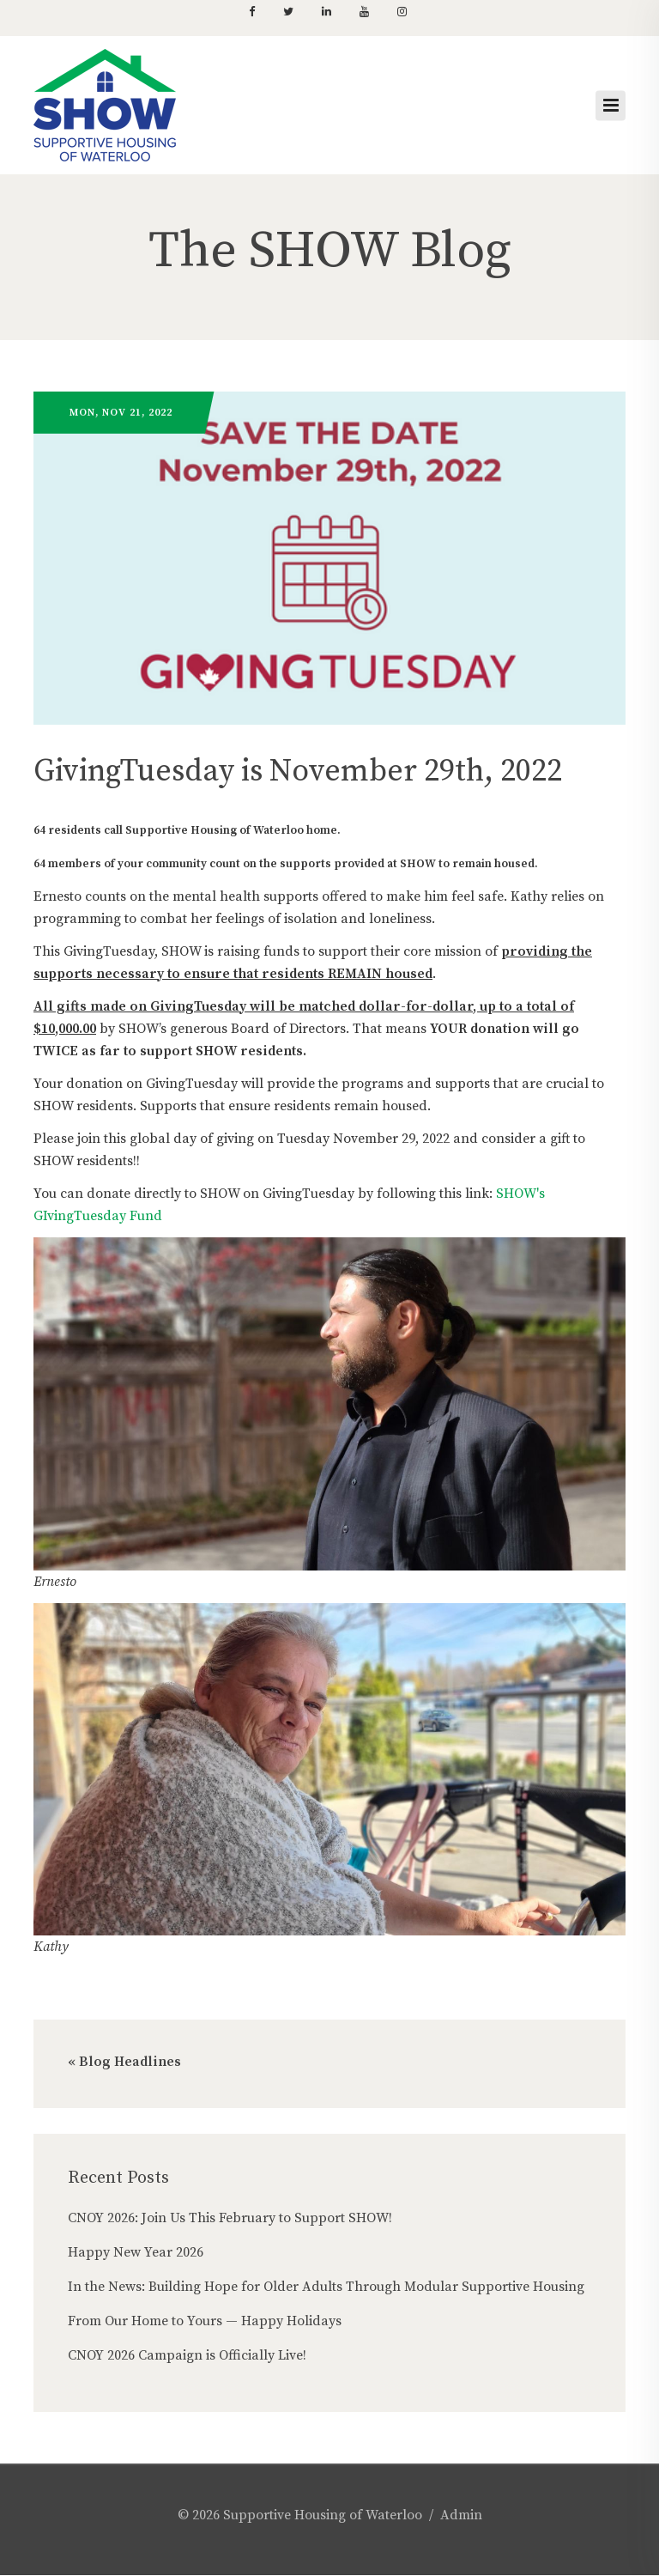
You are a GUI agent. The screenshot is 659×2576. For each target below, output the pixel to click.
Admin (461, 2515)
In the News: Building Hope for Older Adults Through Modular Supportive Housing (326, 2286)
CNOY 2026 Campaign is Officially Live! (187, 2355)
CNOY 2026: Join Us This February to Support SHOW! (230, 2218)
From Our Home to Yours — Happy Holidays (205, 2321)
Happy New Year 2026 (135, 2252)
